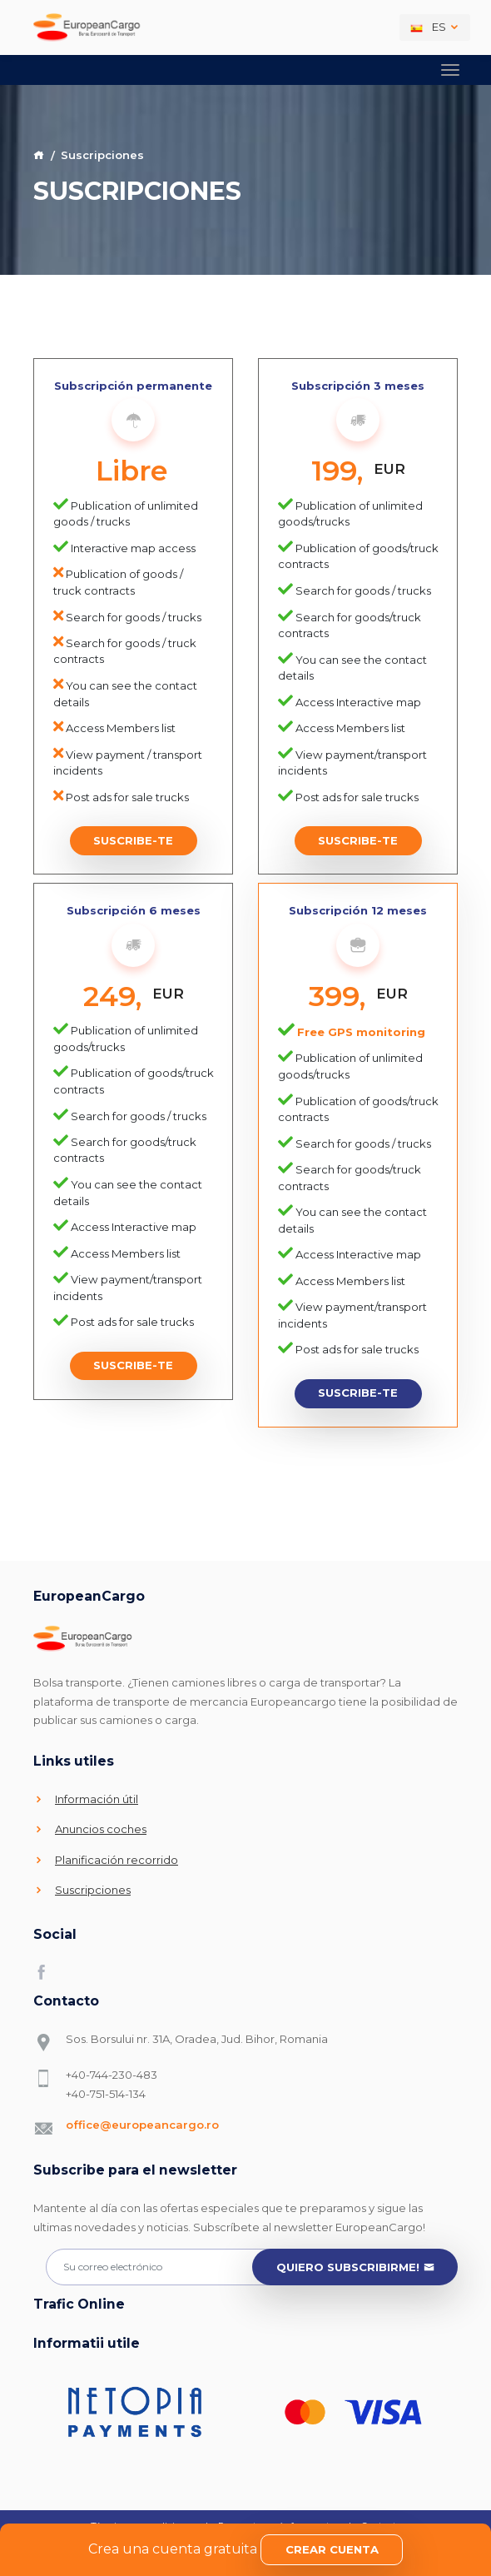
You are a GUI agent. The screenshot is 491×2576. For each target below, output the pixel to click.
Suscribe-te (133, 840)
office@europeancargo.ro (142, 2124)
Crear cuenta (332, 2549)
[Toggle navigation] (450, 70)
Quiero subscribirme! (355, 2268)
